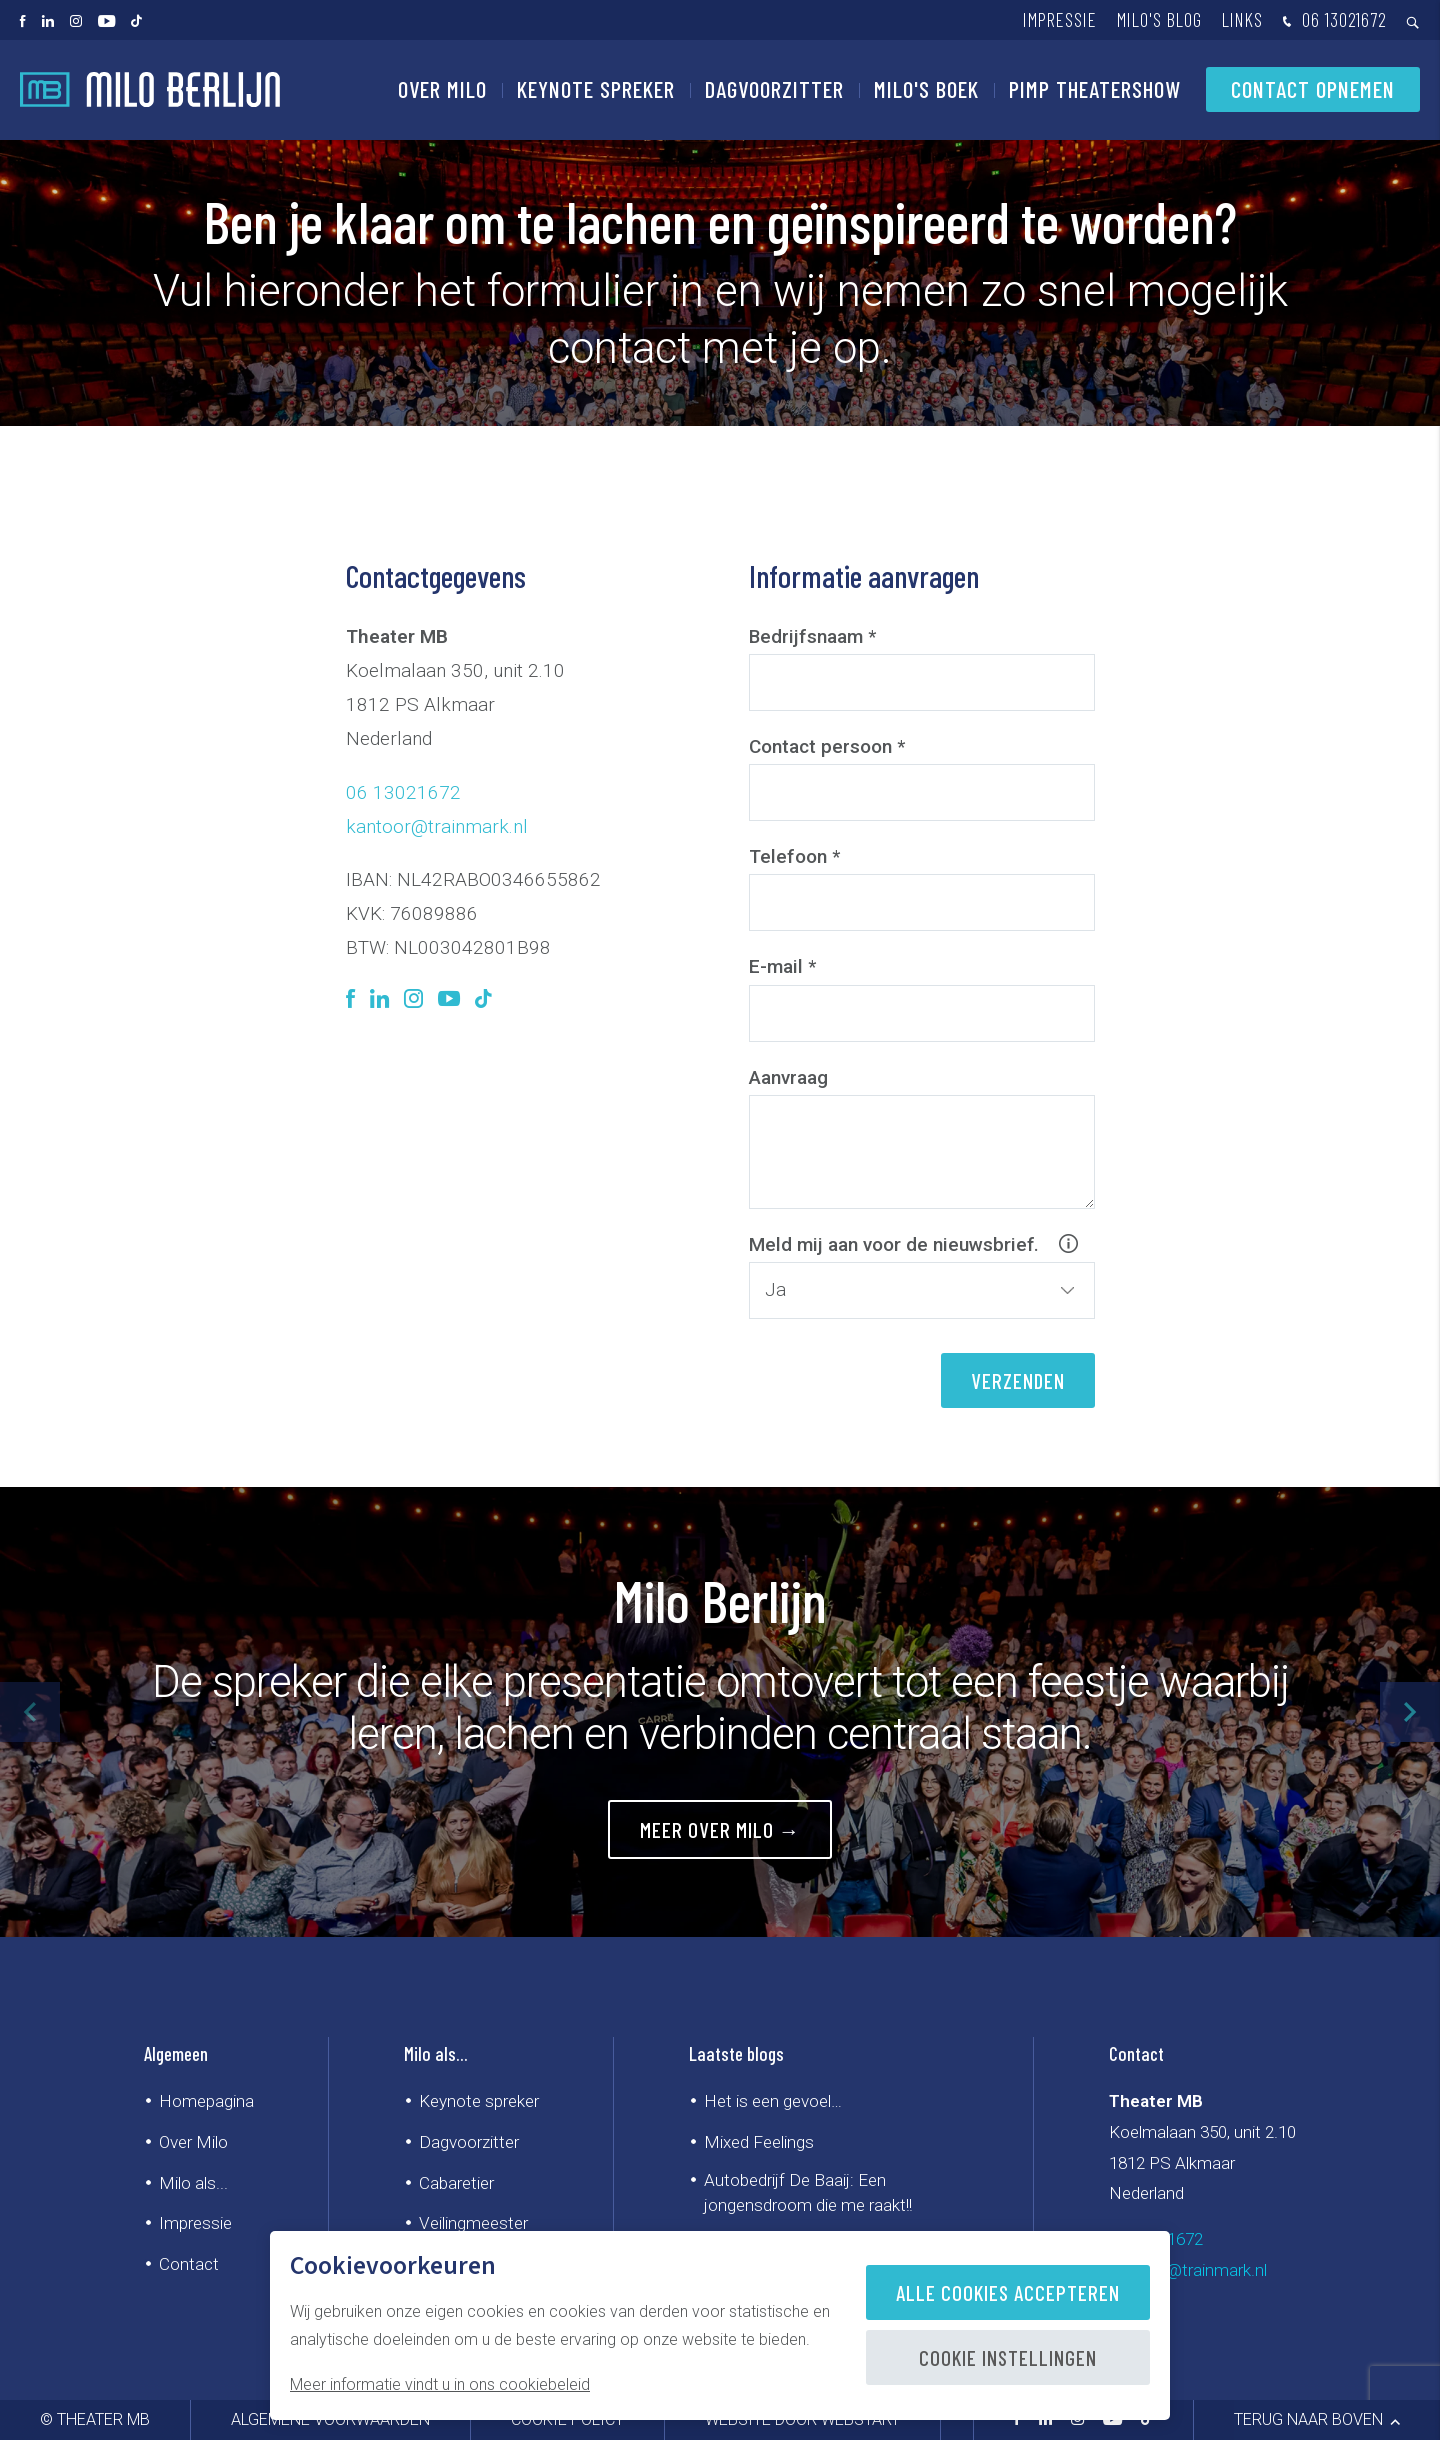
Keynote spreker (596, 89)
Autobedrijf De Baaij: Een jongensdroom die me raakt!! (808, 2192)
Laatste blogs (736, 2053)
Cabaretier (456, 2183)
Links (1242, 19)
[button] (1410, 1712)
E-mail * (782, 966)
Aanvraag (788, 1077)
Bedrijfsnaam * (812, 636)
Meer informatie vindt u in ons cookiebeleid (440, 2384)
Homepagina (206, 2101)
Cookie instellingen (1008, 2357)
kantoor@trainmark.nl (437, 826)
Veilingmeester (473, 2223)
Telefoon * (794, 856)
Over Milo (442, 89)
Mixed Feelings (759, 2142)
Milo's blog (1159, 19)
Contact (189, 2264)
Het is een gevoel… (773, 2101)
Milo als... (193, 2183)
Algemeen (176, 2053)
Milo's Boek (926, 89)
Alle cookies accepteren (1008, 2292)
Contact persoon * (827, 746)
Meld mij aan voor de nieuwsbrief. (922, 1245)
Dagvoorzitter (774, 89)
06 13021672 (1332, 21)
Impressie (1060, 19)
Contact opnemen (1313, 89)
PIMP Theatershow (1095, 89)
